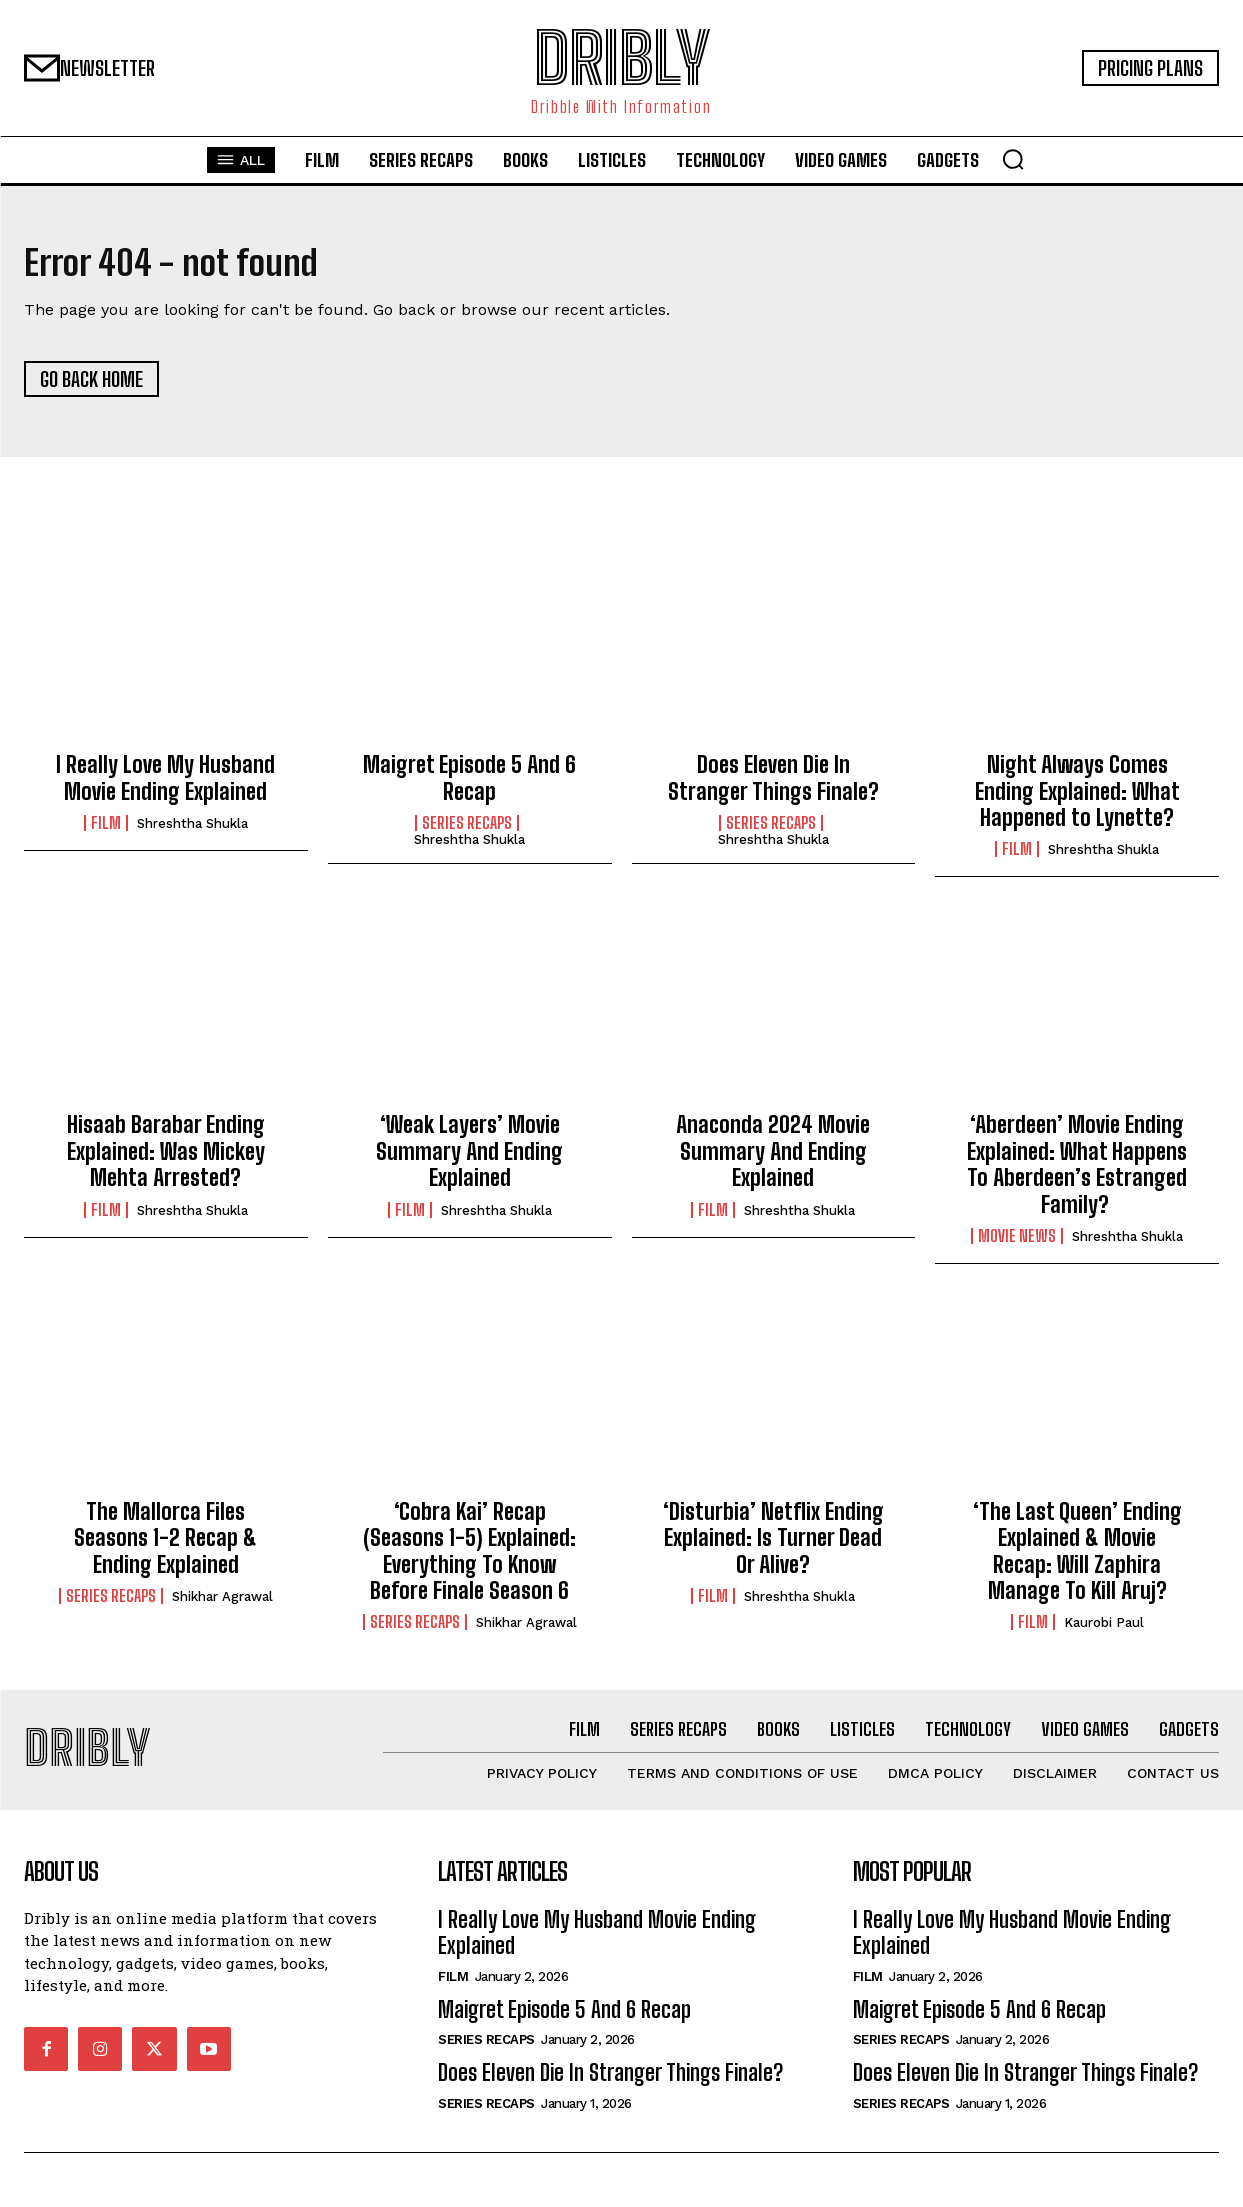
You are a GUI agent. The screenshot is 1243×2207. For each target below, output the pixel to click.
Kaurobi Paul (1104, 1630)
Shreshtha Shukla (192, 830)
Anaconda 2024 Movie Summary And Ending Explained (773, 1159)
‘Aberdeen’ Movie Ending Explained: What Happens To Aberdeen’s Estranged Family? (1077, 1172)
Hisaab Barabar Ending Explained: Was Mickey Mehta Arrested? (166, 1159)
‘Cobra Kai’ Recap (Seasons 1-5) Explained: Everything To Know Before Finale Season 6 (469, 1558)
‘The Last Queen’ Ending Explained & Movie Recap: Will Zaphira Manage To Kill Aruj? (1077, 1558)
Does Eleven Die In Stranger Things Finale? (773, 785)
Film (106, 830)
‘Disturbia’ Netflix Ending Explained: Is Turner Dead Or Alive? (773, 1545)
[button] (1013, 159)
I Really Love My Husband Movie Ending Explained (165, 785)
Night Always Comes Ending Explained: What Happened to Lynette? (1077, 799)
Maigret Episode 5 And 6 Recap (469, 785)
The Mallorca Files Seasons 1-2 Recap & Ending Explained (165, 1545)
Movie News (1017, 1243)
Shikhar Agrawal (222, 1603)
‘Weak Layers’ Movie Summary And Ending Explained (469, 1159)
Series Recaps (467, 830)
